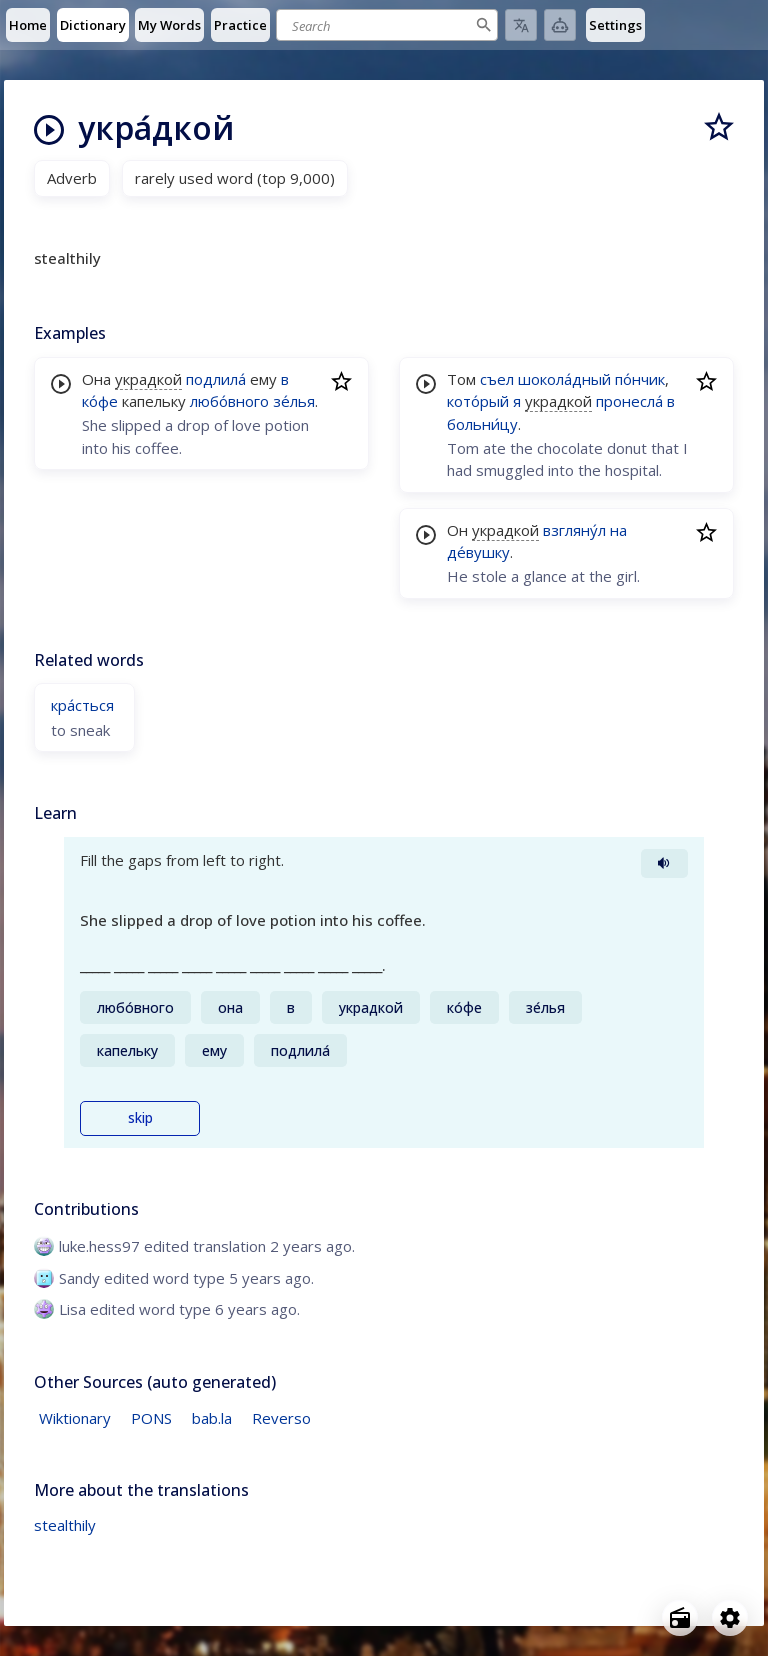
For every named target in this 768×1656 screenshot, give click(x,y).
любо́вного (229, 401)
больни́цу (482, 424)
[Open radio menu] (680, 1618)
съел (497, 379)
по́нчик (640, 379)
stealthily (65, 1525)
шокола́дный (564, 379)
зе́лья (294, 401)
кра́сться (82, 705)
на (618, 530)
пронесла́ (629, 401)
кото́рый (478, 401)
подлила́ (216, 379)
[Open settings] (730, 1618)
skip (140, 1118)
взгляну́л (574, 530)
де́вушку (478, 552)
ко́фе (100, 401)
